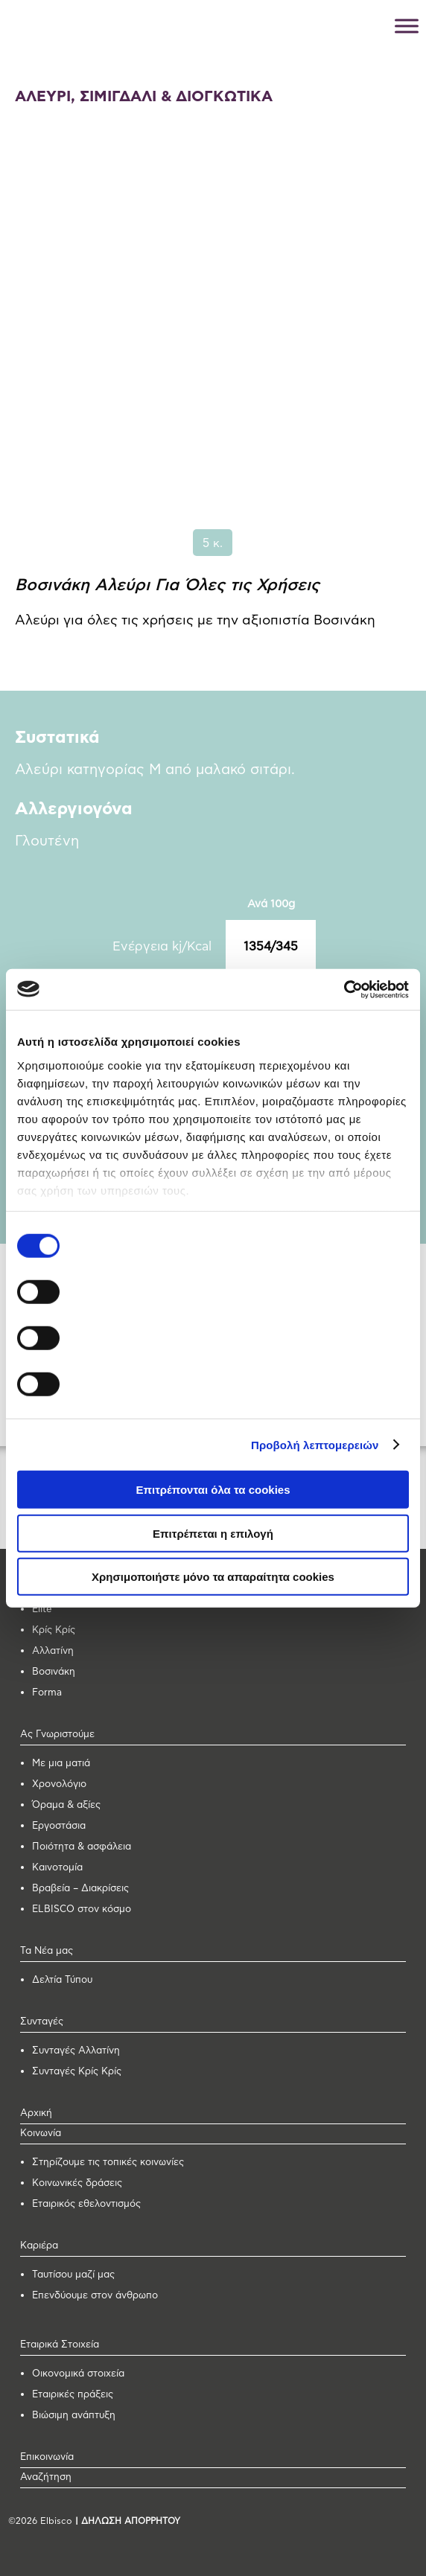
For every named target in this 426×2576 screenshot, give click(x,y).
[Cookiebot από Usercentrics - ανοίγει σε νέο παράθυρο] (344, 989)
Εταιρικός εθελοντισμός (86, 2204)
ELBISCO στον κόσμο (81, 1909)
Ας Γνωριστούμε (57, 1734)
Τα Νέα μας (46, 1951)
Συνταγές (41, 2022)
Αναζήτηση (45, 2477)
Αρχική (36, 2113)
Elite (42, 1609)
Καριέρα (39, 2246)
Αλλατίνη (53, 1651)
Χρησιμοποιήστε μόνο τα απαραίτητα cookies (213, 1576)
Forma (47, 1693)
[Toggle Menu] (407, 26)
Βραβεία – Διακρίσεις (80, 1888)
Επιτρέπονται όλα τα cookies (213, 1489)
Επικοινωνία (47, 2457)
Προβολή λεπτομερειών (315, 1444)
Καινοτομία (57, 1868)
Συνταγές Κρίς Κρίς (76, 2072)
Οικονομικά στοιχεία (78, 2374)
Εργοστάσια (59, 1826)
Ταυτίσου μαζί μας (73, 2275)
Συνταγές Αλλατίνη (76, 2051)
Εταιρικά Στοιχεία (59, 2345)
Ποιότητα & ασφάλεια (81, 1847)
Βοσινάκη (53, 1672)
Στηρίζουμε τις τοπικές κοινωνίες (108, 2162)
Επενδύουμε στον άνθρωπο (95, 2296)
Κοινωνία (40, 2133)
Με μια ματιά (61, 1763)
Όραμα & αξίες (66, 1805)
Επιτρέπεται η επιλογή (213, 1533)
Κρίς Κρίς (53, 1630)
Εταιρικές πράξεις (72, 2395)
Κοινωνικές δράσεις (77, 2183)
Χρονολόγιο (59, 1784)
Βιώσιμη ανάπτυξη (73, 2415)
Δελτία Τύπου (62, 1980)
